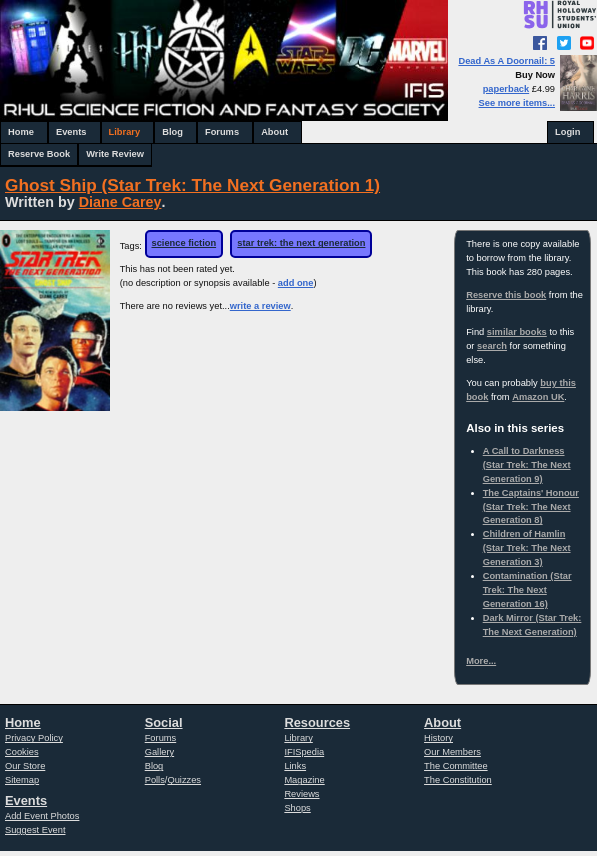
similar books (517, 332)
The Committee (456, 766)
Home (21, 132)
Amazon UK (538, 397)
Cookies (22, 752)
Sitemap (22, 780)
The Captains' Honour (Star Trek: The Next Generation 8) (531, 507)
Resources (317, 722)
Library (125, 132)
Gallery (159, 752)
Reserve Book (39, 154)
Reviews (301, 794)
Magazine (304, 780)
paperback (506, 89)
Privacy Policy (34, 738)
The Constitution (458, 780)
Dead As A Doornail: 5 (506, 61)
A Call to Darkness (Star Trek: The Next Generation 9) (527, 465)
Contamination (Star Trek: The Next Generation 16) (527, 590)
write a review (260, 306)
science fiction (184, 243)
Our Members (452, 752)
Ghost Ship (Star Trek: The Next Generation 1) (192, 185)
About (274, 132)
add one (296, 283)
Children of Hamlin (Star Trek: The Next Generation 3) (527, 548)
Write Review (115, 154)
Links (295, 766)
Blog (172, 132)
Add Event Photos (42, 816)
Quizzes (184, 780)
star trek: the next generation (301, 243)
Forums (222, 132)
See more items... (517, 103)
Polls (155, 780)
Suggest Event (35, 830)
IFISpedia (304, 752)
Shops (297, 808)
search (492, 346)
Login (567, 132)
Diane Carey (120, 202)
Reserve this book (506, 295)
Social (164, 722)
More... (481, 661)
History (438, 738)
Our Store (25, 766)
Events (71, 132)
